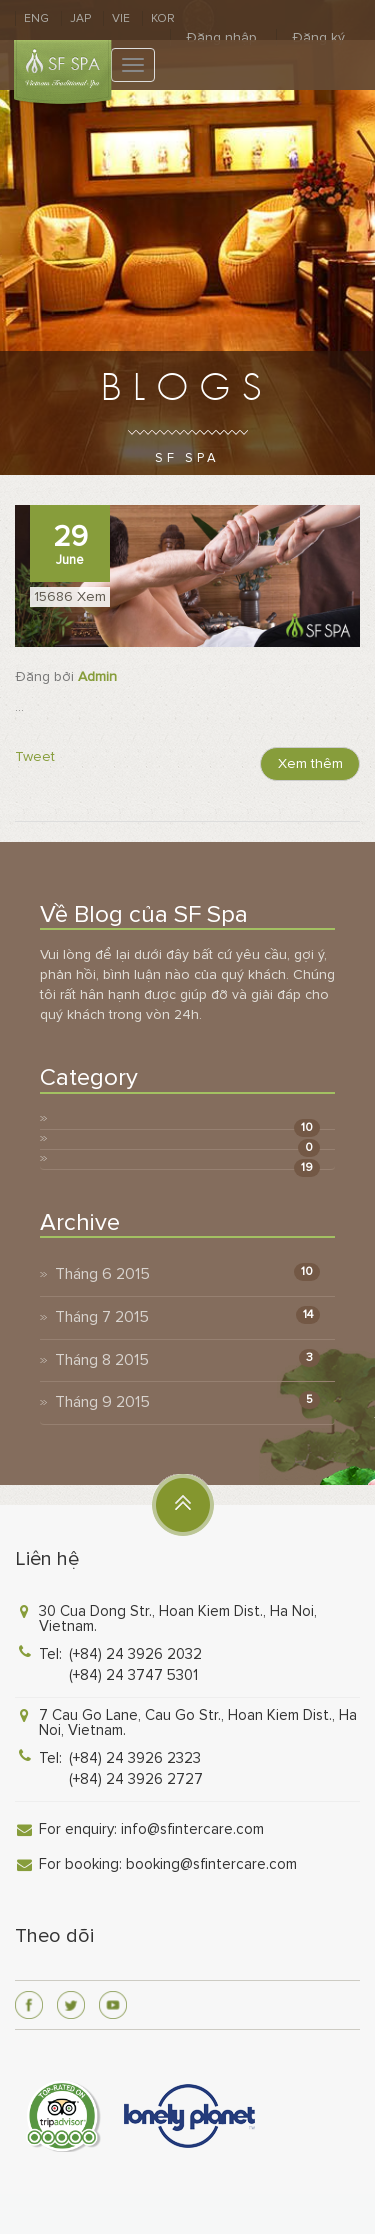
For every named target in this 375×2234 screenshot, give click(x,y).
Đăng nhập (221, 37)
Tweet (35, 756)
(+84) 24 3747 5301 (133, 1675)
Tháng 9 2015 (102, 1402)
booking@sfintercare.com (211, 1864)
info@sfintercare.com (192, 1829)
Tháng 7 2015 (102, 1317)
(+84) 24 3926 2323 (135, 1758)
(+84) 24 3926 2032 (135, 1654)
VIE (121, 18)
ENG (36, 18)
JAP (80, 18)
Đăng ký (318, 37)
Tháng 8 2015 (102, 1360)
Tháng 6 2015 (102, 1274)
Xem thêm (310, 763)
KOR (163, 18)
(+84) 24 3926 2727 (136, 1779)
